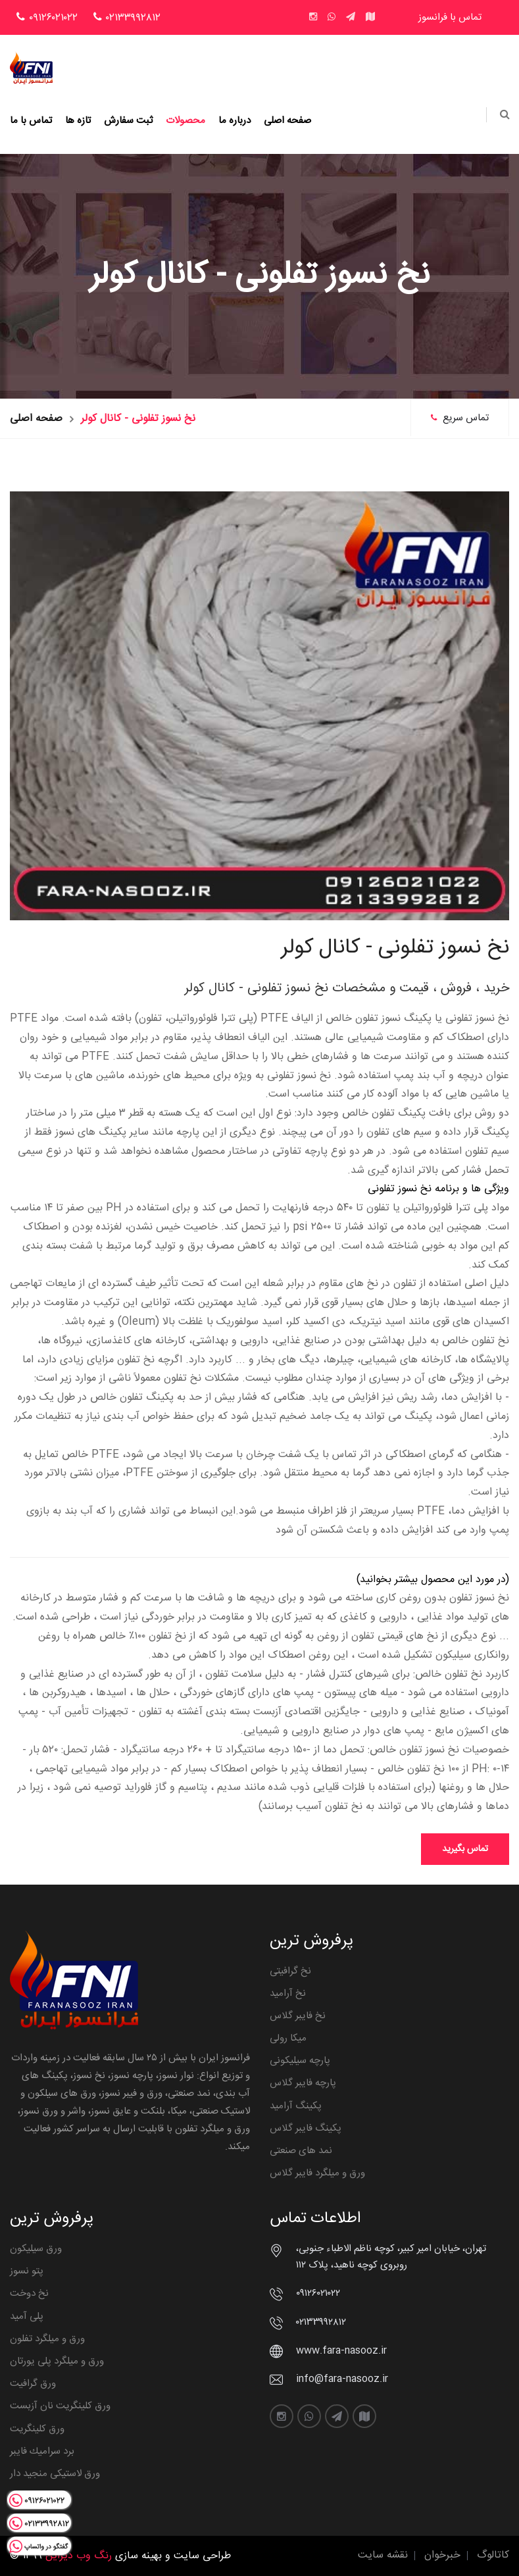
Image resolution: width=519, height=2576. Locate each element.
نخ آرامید (288, 1993)
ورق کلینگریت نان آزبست (60, 2406)
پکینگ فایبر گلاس (305, 2128)
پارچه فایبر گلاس (303, 2083)
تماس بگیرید (465, 1849)
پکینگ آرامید (296, 2106)
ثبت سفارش (128, 120)
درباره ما (234, 120)
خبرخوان (442, 2555)
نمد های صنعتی (301, 2151)
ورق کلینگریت (37, 2429)
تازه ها (78, 120)
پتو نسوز (26, 2271)
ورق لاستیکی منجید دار (55, 2473)
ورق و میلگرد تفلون (47, 2339)
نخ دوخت (29, 2293)
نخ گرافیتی (290, 1971)
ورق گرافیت (33, 2383)
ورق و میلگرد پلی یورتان (57, 2361)
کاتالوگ (493, 2555)
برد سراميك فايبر (42, 2451)
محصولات (185, 120)
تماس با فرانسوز (450, 17)
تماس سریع (460, 418)
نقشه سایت (383, 2555)
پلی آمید (26, 2316)
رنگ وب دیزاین (78, 2556)
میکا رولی (288, 2038)
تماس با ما (31, 120)
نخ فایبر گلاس (298, 2016)
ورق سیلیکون (36, 2249)
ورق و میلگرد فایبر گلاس (317, 2173)
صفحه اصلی (287, 120)
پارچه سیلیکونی (300, 2060)
